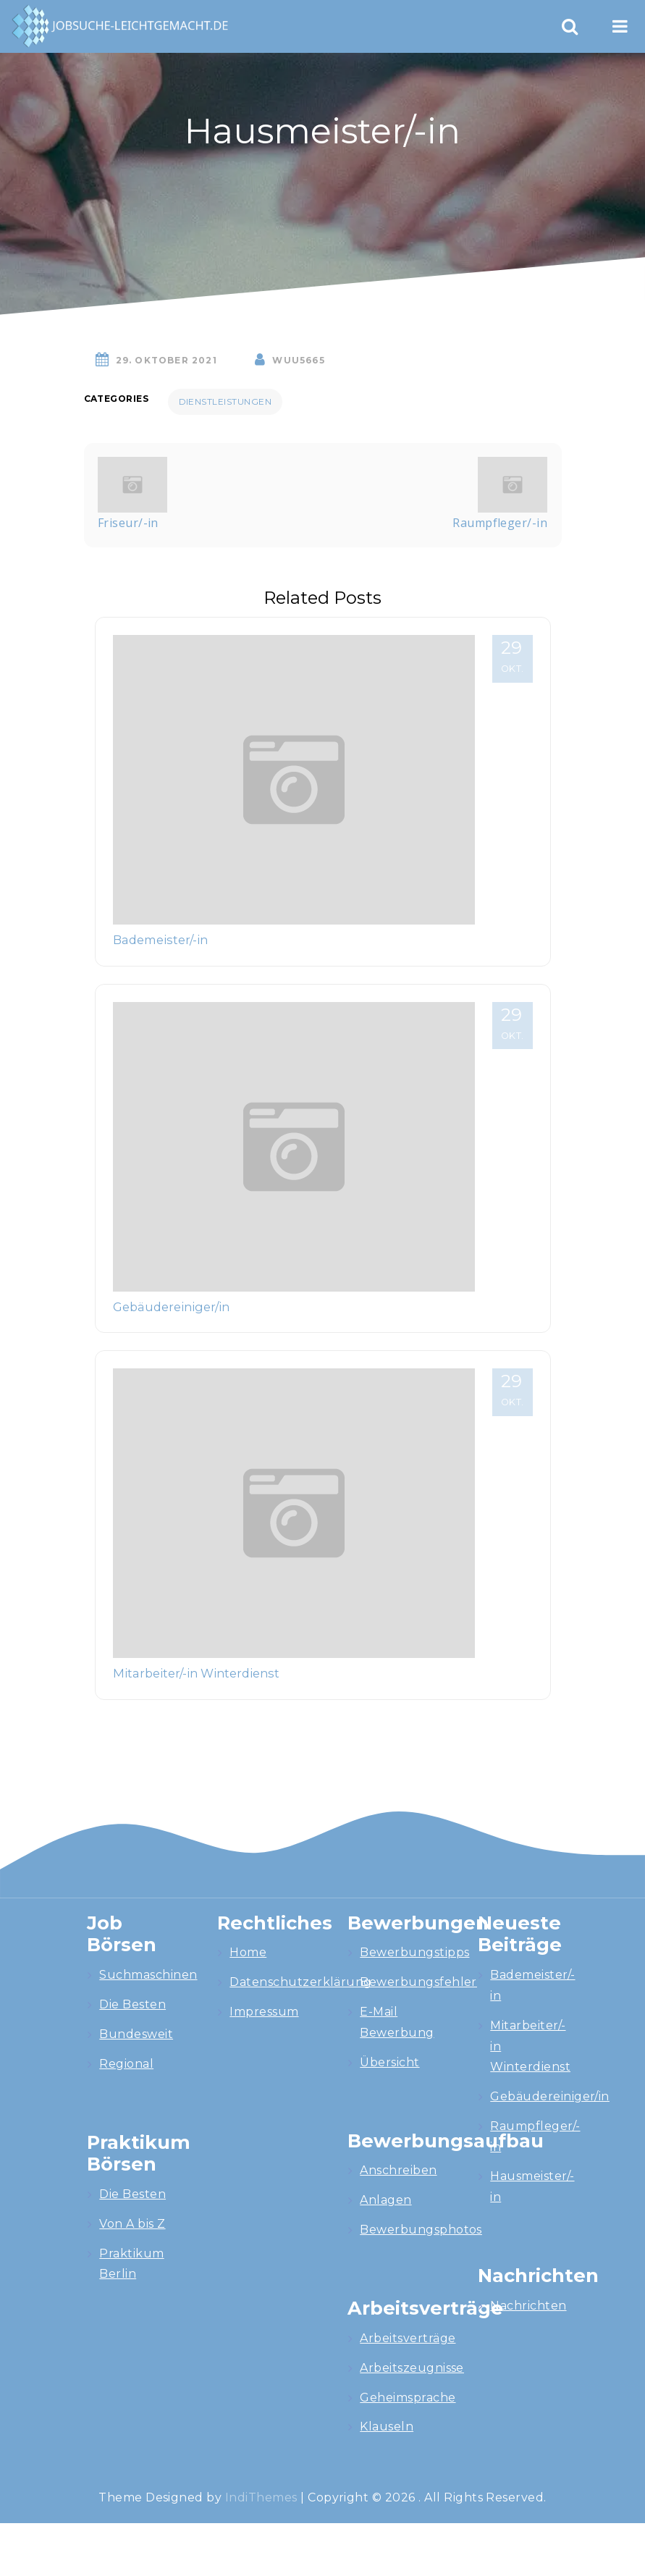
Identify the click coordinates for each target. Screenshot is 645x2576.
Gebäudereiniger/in (171, 1307)
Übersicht (389, 2062)
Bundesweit (136, 2034)
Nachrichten (528, 2305)
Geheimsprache (407, 2397)
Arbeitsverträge (407, 2338)
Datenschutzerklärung (300, 1982)
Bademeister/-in (160, 940)
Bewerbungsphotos (421, 2229)
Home (247, 1952)
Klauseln (386, 2426)
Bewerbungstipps (414, 1952)
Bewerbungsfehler (418, 1982)
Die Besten (132, 2004)
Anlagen (385, 2200)
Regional (126, 2064)
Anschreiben (398, 2170)
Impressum (263, 2012)
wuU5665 (298, 360)
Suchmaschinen (148, 1975)
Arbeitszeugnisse (412, 2368)
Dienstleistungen (225, 401)
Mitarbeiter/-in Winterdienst (196, 1673)
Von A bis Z (132, 2224)
